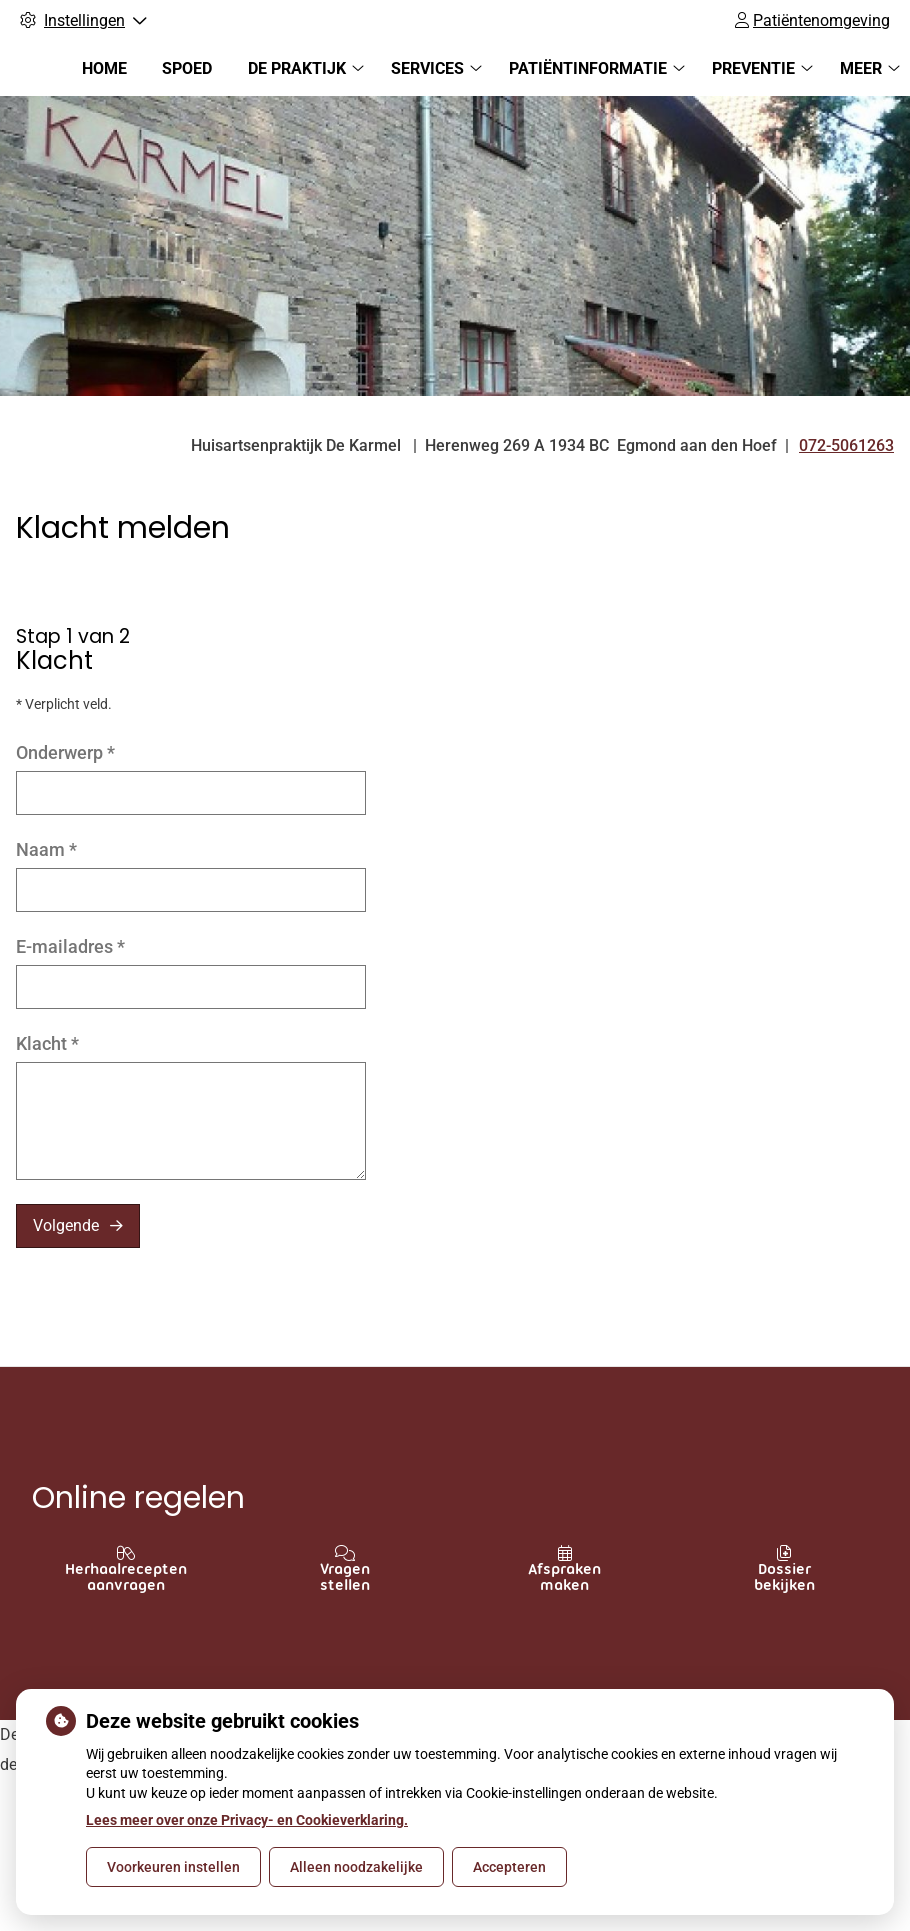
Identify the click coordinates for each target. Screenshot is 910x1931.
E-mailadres (70, 946)
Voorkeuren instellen (173, 1867)
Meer (861, 68)
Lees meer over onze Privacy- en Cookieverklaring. (247, 1820)
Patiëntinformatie (588, 68)
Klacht (47, 1043)
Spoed (187, 68)
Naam (46, 849)
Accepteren (509, 1867)
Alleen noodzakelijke (356, 1867)
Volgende (66, 1225)
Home (104, 68)
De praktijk (297, 68)
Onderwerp (65, 752)
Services (427, 68)
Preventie (753, 68)
